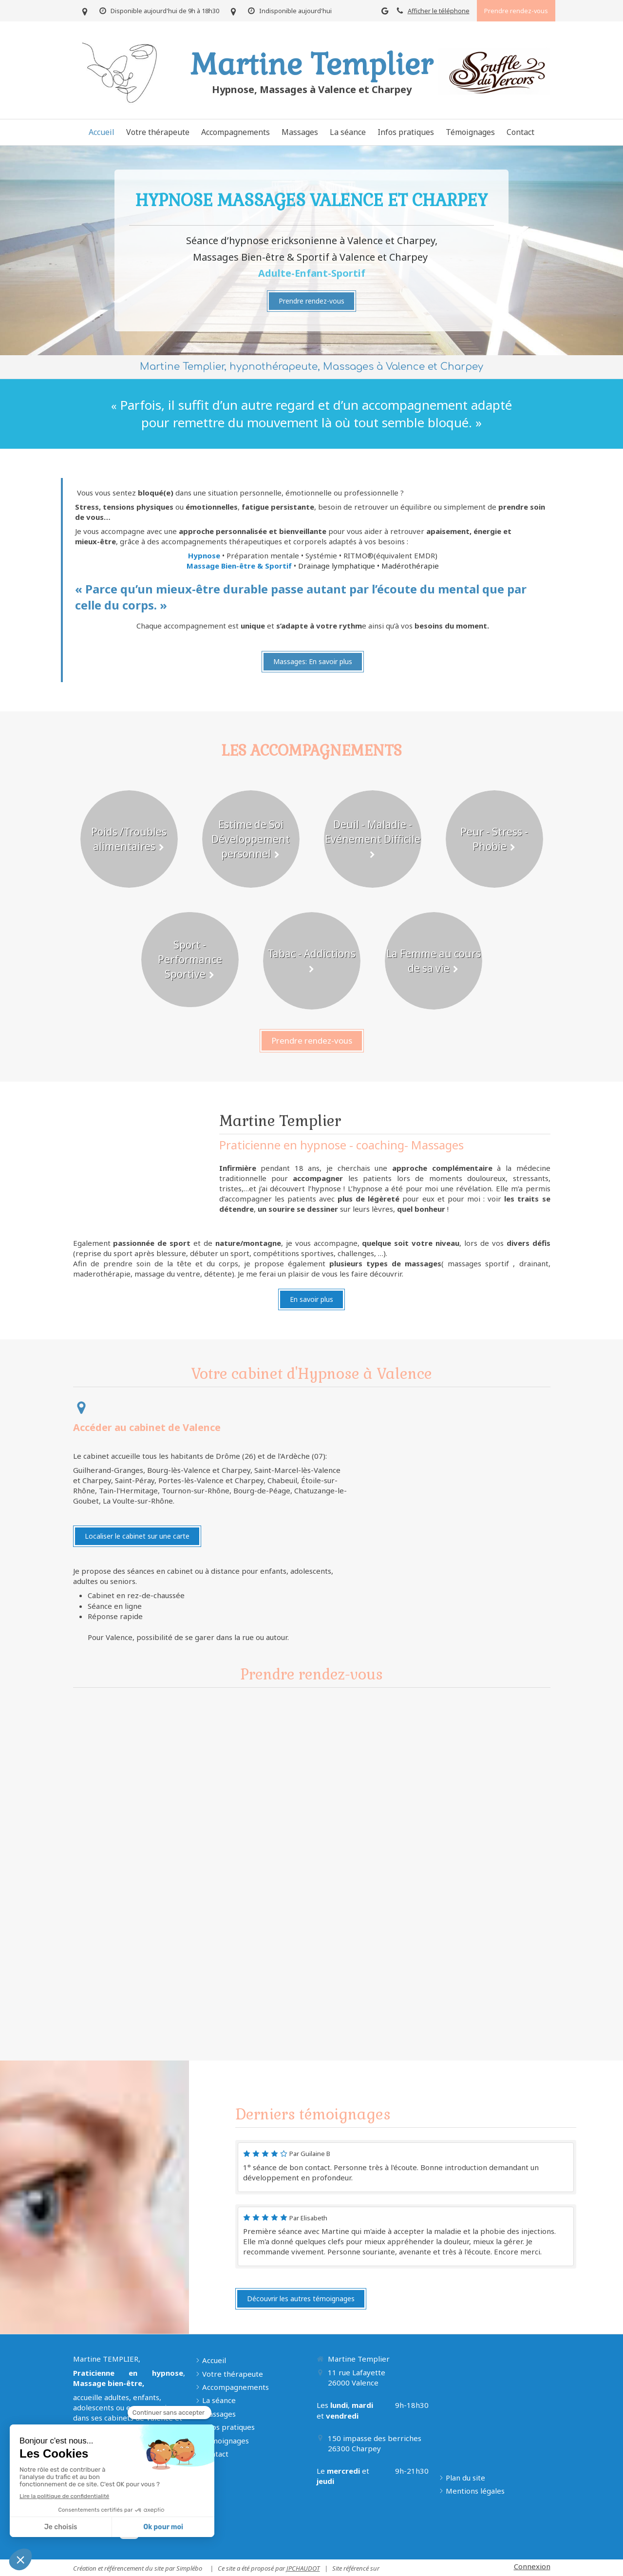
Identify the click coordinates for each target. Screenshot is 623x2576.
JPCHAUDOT (303, 2568)
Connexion (532, 2566)
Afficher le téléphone (439, 10)
